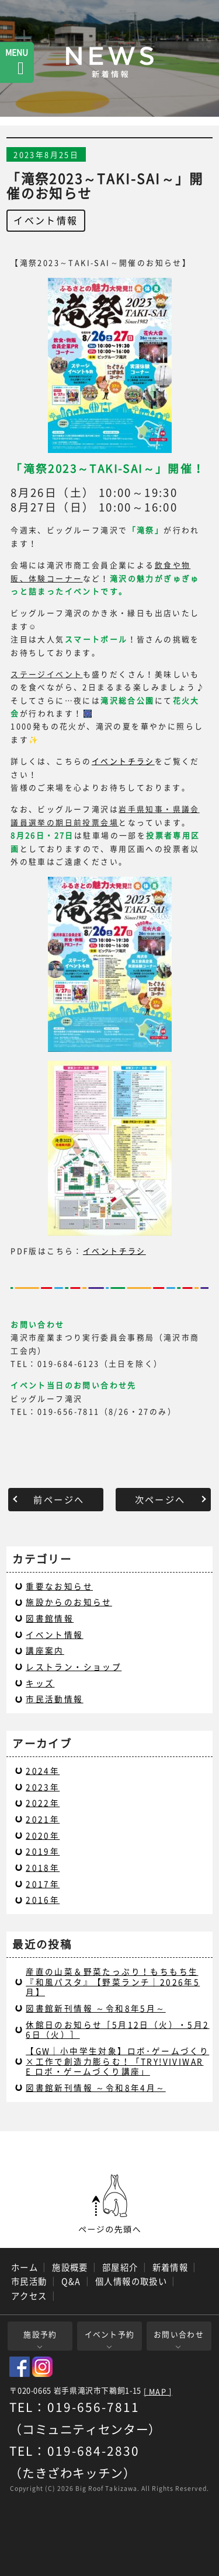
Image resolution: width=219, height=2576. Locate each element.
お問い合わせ (179, 2334)
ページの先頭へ (110, 2204)
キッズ (40, 1683)
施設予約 (40, 2334)
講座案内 (45, 1650)
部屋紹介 (120, 2267)
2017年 (43, 1884)
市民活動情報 (54, 1698)
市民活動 (29, 2281)
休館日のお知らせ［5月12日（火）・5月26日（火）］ (117, 2030)
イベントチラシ (123, 760)
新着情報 (170, 2267)
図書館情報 (50, 1618)
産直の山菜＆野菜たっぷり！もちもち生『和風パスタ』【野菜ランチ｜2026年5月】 (113, 1981)
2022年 (43, 1802)
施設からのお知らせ (69, 1602)
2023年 (43, 1787)
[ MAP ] (158, 2392)
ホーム (24, 2267)
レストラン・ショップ (73, 1666)
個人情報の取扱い (131, 2281)
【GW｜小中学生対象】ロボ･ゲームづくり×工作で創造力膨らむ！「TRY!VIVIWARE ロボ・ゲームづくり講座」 (117, 2061)
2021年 (43, 1819)
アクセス (29, 2295)
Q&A (71, 2281)
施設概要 (70, 2267)
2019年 (43, 1851)
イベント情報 (45, 220)
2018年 (43, 1867)
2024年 (43, 1770)
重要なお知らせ (59, 1586)
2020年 (43, 1835)
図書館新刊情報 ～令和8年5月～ (95, 2008)
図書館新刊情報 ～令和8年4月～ (95, 2087)
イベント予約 (110, 2334)
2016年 (43, 1899)
